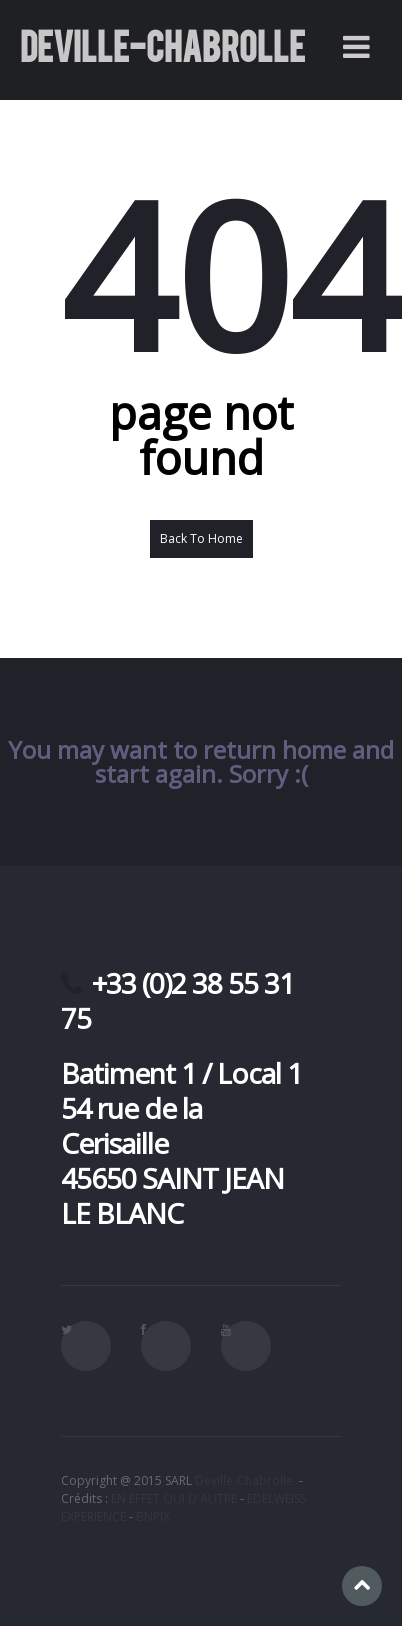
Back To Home (201, 538)
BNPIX (153, 1516)
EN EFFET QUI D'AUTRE (174, 1498)
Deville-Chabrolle (244, 1480)
